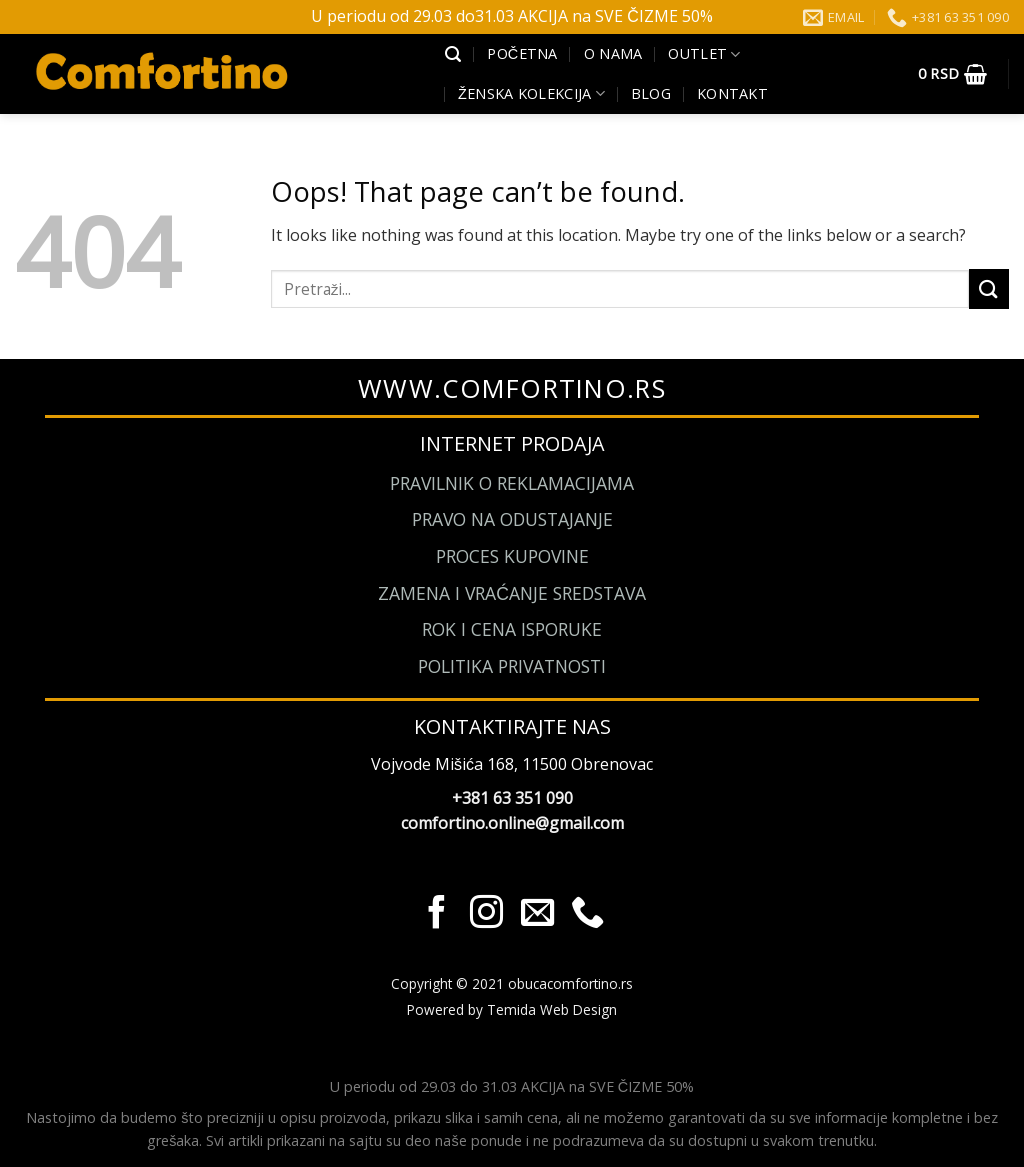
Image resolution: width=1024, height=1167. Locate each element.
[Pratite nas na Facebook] (436, 914)
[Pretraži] (453, 54)
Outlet (704, 54)
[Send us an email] (536, 914)
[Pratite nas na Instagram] (486, 914)
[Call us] (586, 914)
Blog (651, 93)
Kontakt (732, 93)
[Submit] (989, 288)
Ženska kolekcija (531, 94)
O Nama (613, 53)
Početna (522, 53)
